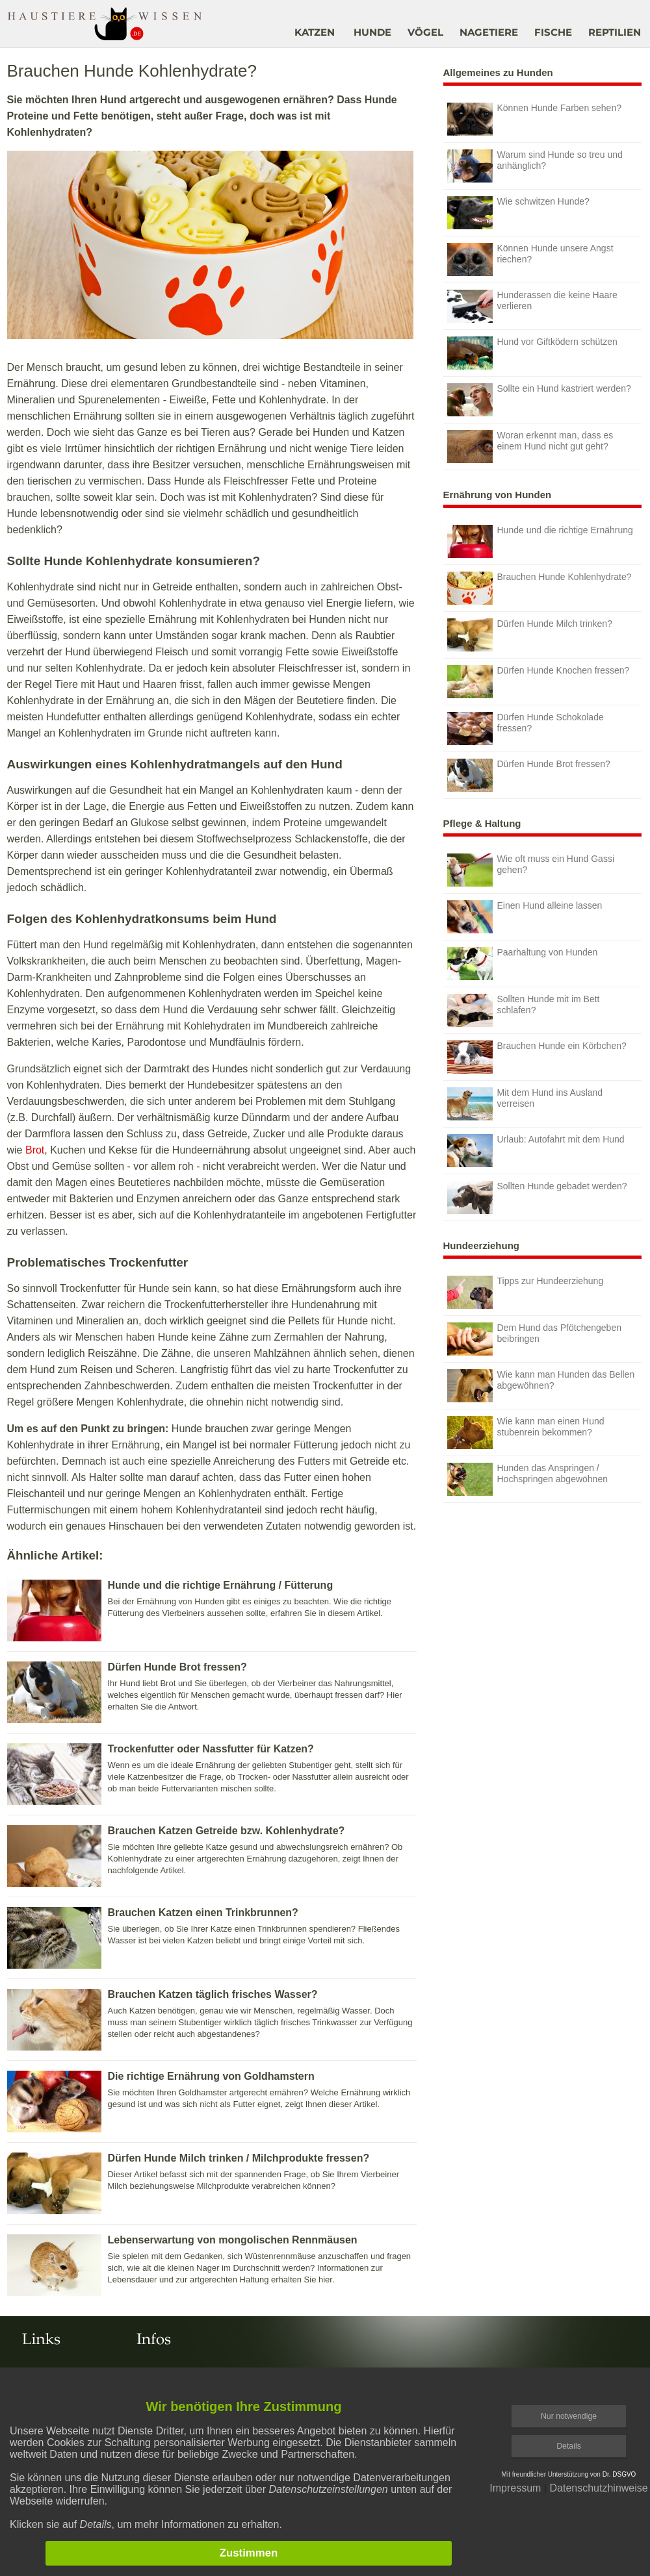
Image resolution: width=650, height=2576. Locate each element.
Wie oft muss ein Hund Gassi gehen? (531, 870)
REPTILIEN (614, 32)
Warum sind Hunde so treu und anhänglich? (535, 166)
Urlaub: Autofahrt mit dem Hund (536, 1150)
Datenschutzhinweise (598, 2488)
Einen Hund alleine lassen (525, 916)
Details (568, 2446)
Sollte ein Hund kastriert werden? (539, 399)
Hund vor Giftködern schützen (532, 353)
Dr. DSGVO (619, 2474)
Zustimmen (249, 2553)
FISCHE (553, 32)
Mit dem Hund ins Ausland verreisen (525, 1103)
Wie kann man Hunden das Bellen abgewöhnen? (541, 1385)
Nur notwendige (569, 2416)
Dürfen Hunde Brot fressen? (177, 1667)
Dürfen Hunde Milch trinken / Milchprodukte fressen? (239, 2158)
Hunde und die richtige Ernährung (540, 541)
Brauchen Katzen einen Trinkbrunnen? (203, 1912)
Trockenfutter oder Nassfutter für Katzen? (211, 1748)
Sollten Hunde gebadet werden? (537, 1197)
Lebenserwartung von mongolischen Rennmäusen (233, 2239)
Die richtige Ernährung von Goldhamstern (211, 2076)
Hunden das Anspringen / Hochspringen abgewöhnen (527, 1479)
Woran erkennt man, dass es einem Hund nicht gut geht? (530, 446)
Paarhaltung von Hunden (522, 963)
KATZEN (314, 32)
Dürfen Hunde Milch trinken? (529, 634)
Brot (34, 1149)
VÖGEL (425, 32)
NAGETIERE (489, 32)
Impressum (515, 2488)
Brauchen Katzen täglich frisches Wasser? (213, 1994)
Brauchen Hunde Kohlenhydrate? (539, 588)
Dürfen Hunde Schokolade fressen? (525, 728)
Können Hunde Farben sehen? (534, 119)
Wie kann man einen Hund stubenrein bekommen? (525, 1432)
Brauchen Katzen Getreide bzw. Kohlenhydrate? (226, 1830)
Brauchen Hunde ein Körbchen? (537, 1057)
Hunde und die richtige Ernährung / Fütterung (220, 1585)
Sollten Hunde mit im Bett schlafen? (523, 1010)
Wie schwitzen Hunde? (518, 212)
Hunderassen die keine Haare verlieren (532, 306)
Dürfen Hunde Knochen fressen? (538, 681)
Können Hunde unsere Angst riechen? (530, 259)
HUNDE (372, 32)
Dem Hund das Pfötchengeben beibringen (534, 1339)
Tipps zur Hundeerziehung (525, 1292)
